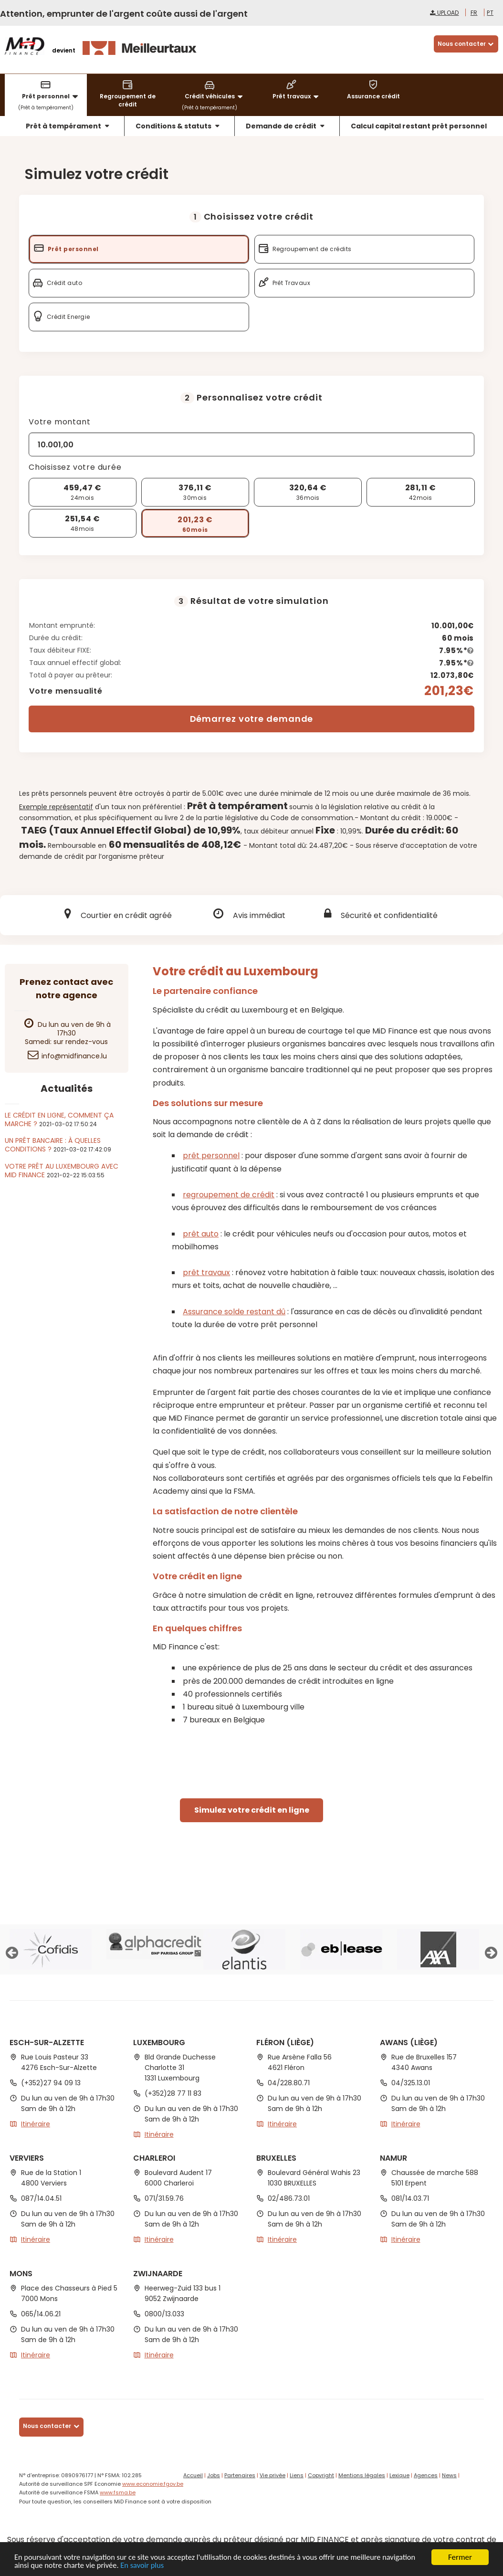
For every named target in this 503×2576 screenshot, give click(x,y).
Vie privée (272, 2475)
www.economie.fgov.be (152, 2484)
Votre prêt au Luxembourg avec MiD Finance (61, 1170)
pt (490, 13)
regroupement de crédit (228, 1194)
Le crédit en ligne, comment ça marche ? (59, 1119)
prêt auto (201, 1233)
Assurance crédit (373, 89)
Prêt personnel (51, 90)
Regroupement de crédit (128, 93)
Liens (297, 2475)
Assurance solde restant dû (234, 1311)
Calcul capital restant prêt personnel (419, 126)
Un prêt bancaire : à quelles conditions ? (53, 1145)
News (449, 2475)
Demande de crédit (286, 126)
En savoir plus (182, 2565)
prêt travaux (206, 1272)
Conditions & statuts (178, 126)
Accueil (193, 2475)
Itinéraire (35, 2124)
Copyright (321, 2475)
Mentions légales (361, 2475)
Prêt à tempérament (68, 126)
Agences (426, 2475)
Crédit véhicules (215, 90)
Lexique (399, 2475)
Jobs (213, 2475)
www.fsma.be (118, 2492)
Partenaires (239, 2475)
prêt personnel (211, 1155)
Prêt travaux (297, 90)
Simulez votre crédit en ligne (251, 1810)
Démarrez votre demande (252, 719)
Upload (444, 13)
